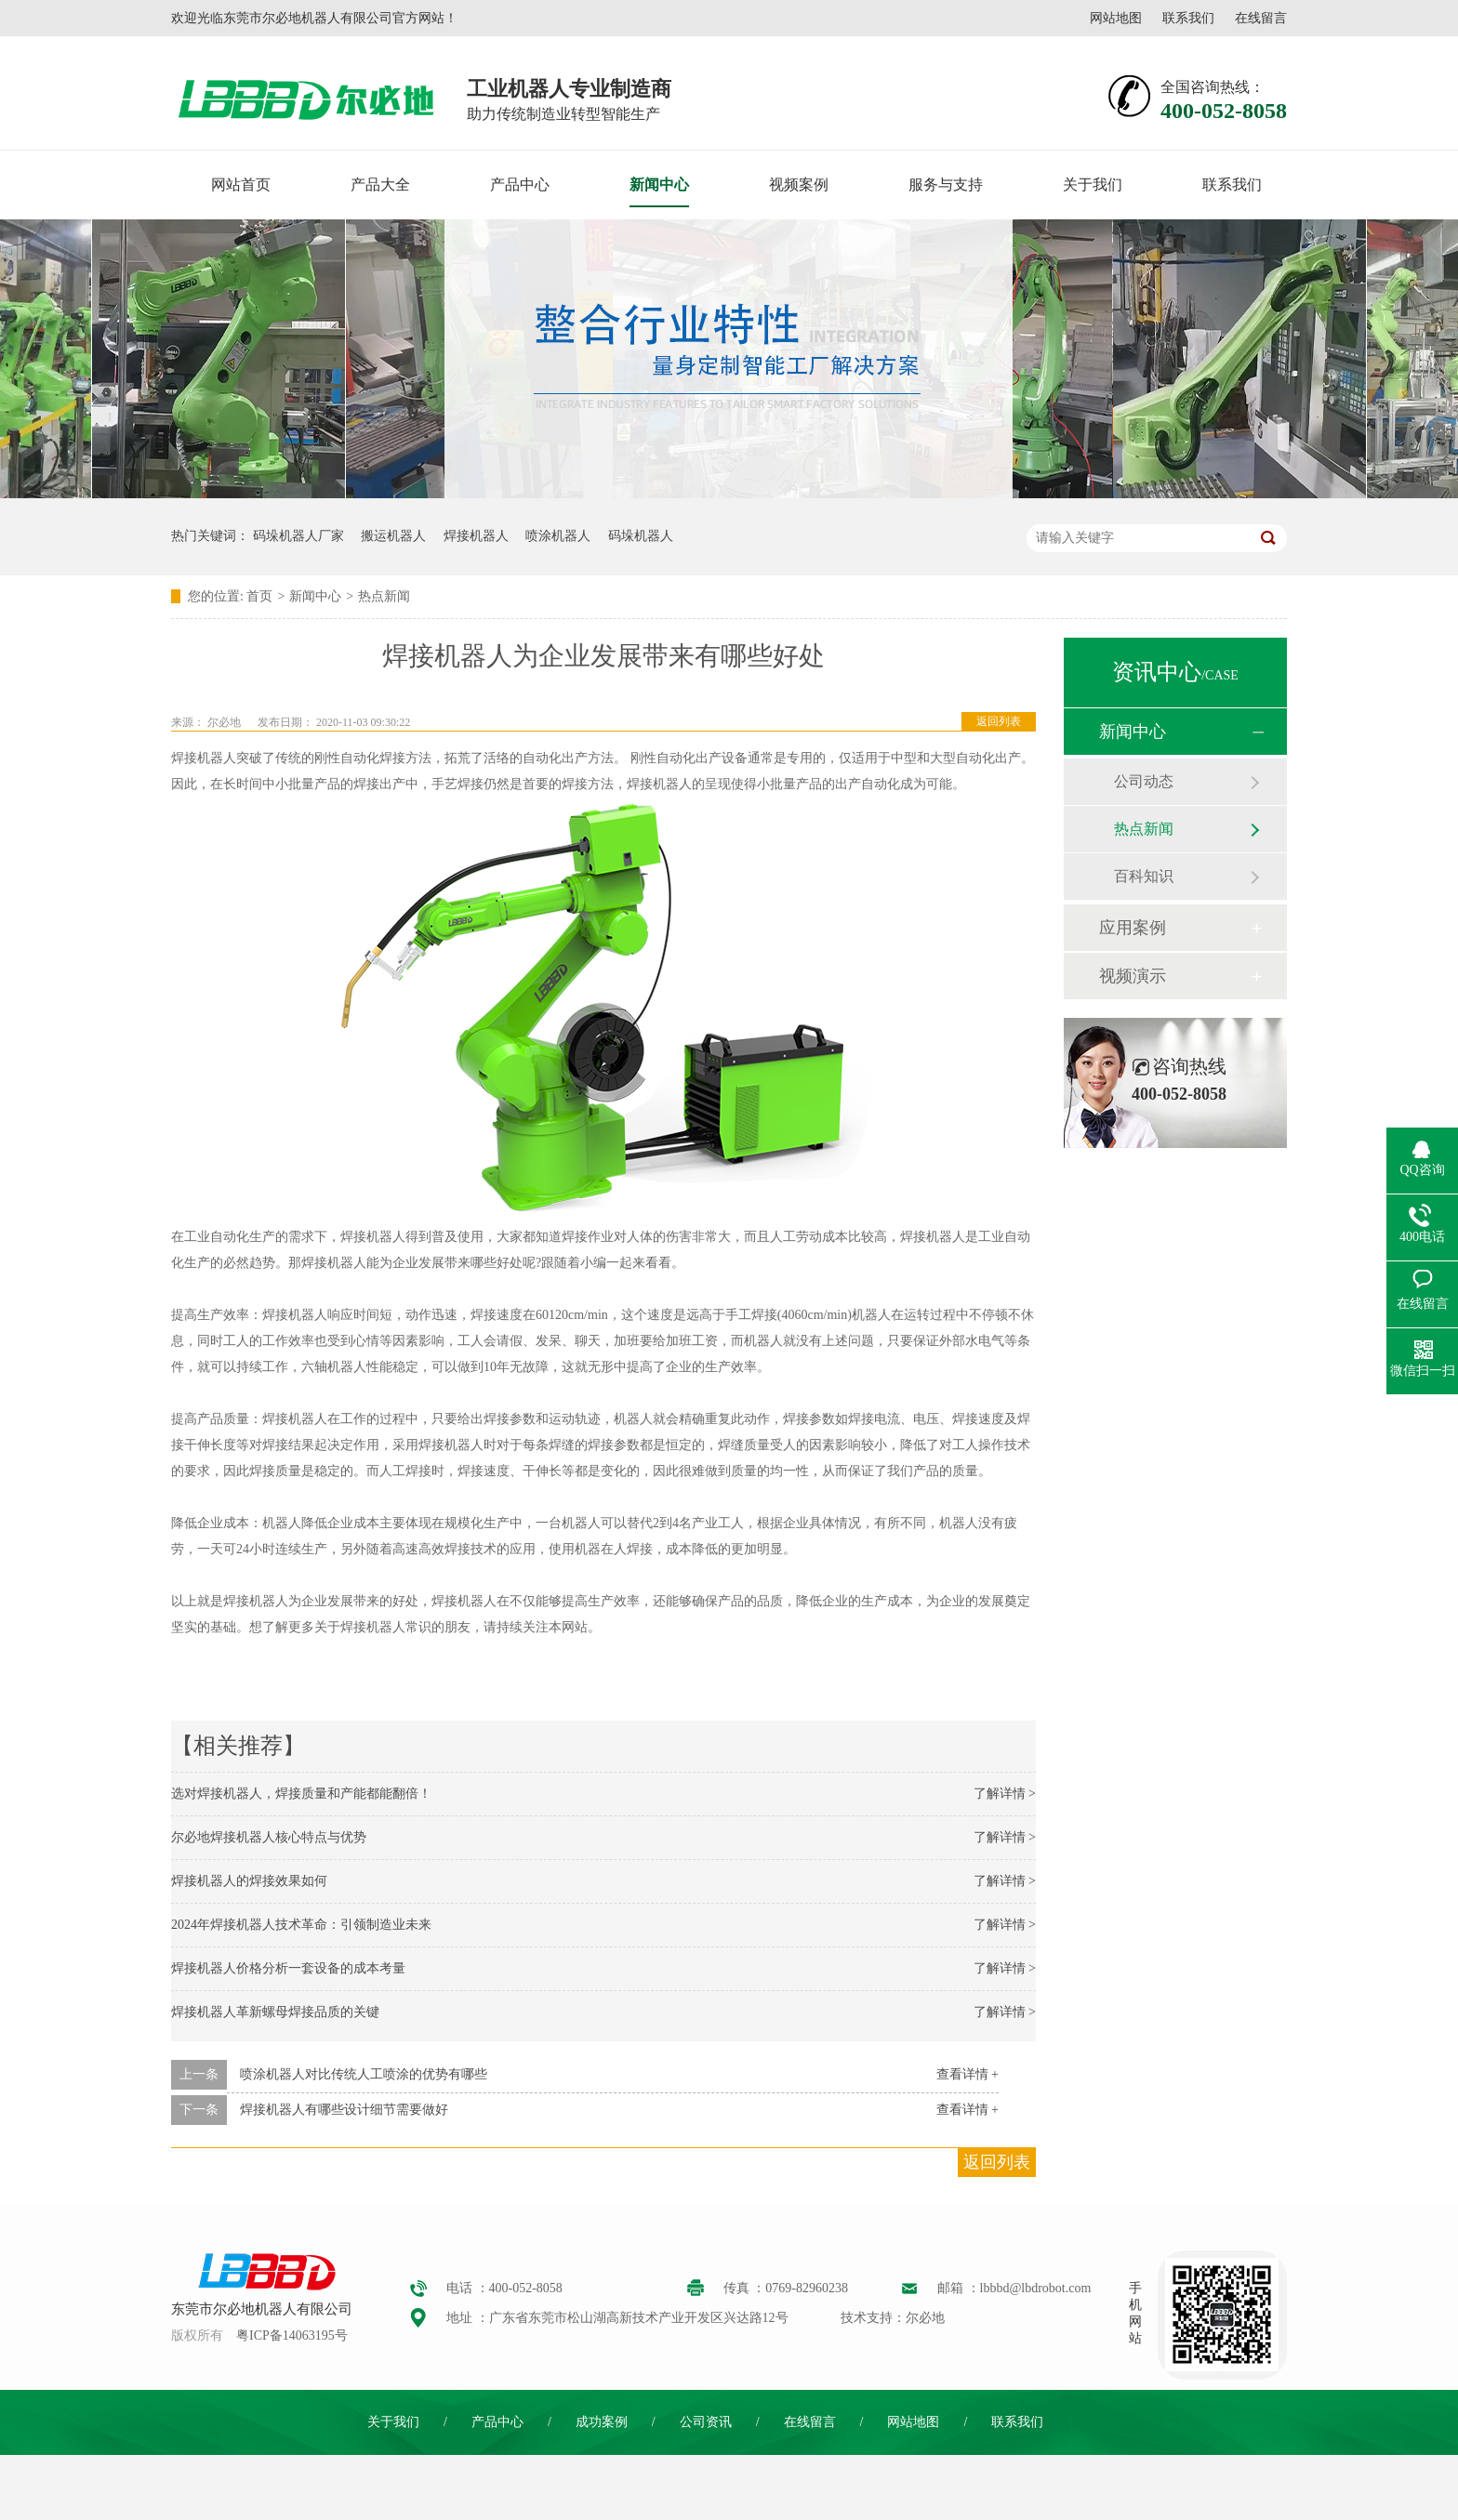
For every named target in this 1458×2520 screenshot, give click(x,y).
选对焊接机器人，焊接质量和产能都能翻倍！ (301, 1794)
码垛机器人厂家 (298, 536)
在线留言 (1261, 18)
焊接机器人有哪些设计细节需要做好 (344, 2110)
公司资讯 (706, 2422)
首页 (259, 596)
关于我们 (1092, 184)
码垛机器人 (640, 536)
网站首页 (241, 184)
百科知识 (1143, 876)
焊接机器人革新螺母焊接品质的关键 (275, 2012)
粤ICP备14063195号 (292, 2335)
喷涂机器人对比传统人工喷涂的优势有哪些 (363, 2074)
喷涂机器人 (557, 536)
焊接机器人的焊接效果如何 (249, 1881)
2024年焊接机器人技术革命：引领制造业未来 (301, 1925)
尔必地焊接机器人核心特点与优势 (268, 1837)
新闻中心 (659, 184)
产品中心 (520, 184)
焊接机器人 (476, 536)
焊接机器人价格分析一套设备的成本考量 (288, 1968)
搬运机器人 (393, 536)
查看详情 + (967, 2074)
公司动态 (1143, 781)
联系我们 (1188, 18)
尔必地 (224, 722)
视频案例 (798, 184)
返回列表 (998, 721)
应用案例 (1132, 927)
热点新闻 (384, 596)
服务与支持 (945, 184)
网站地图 (1116, 18)
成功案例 (602, 2422)
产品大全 (380, 184)
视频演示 (1132, 976)
